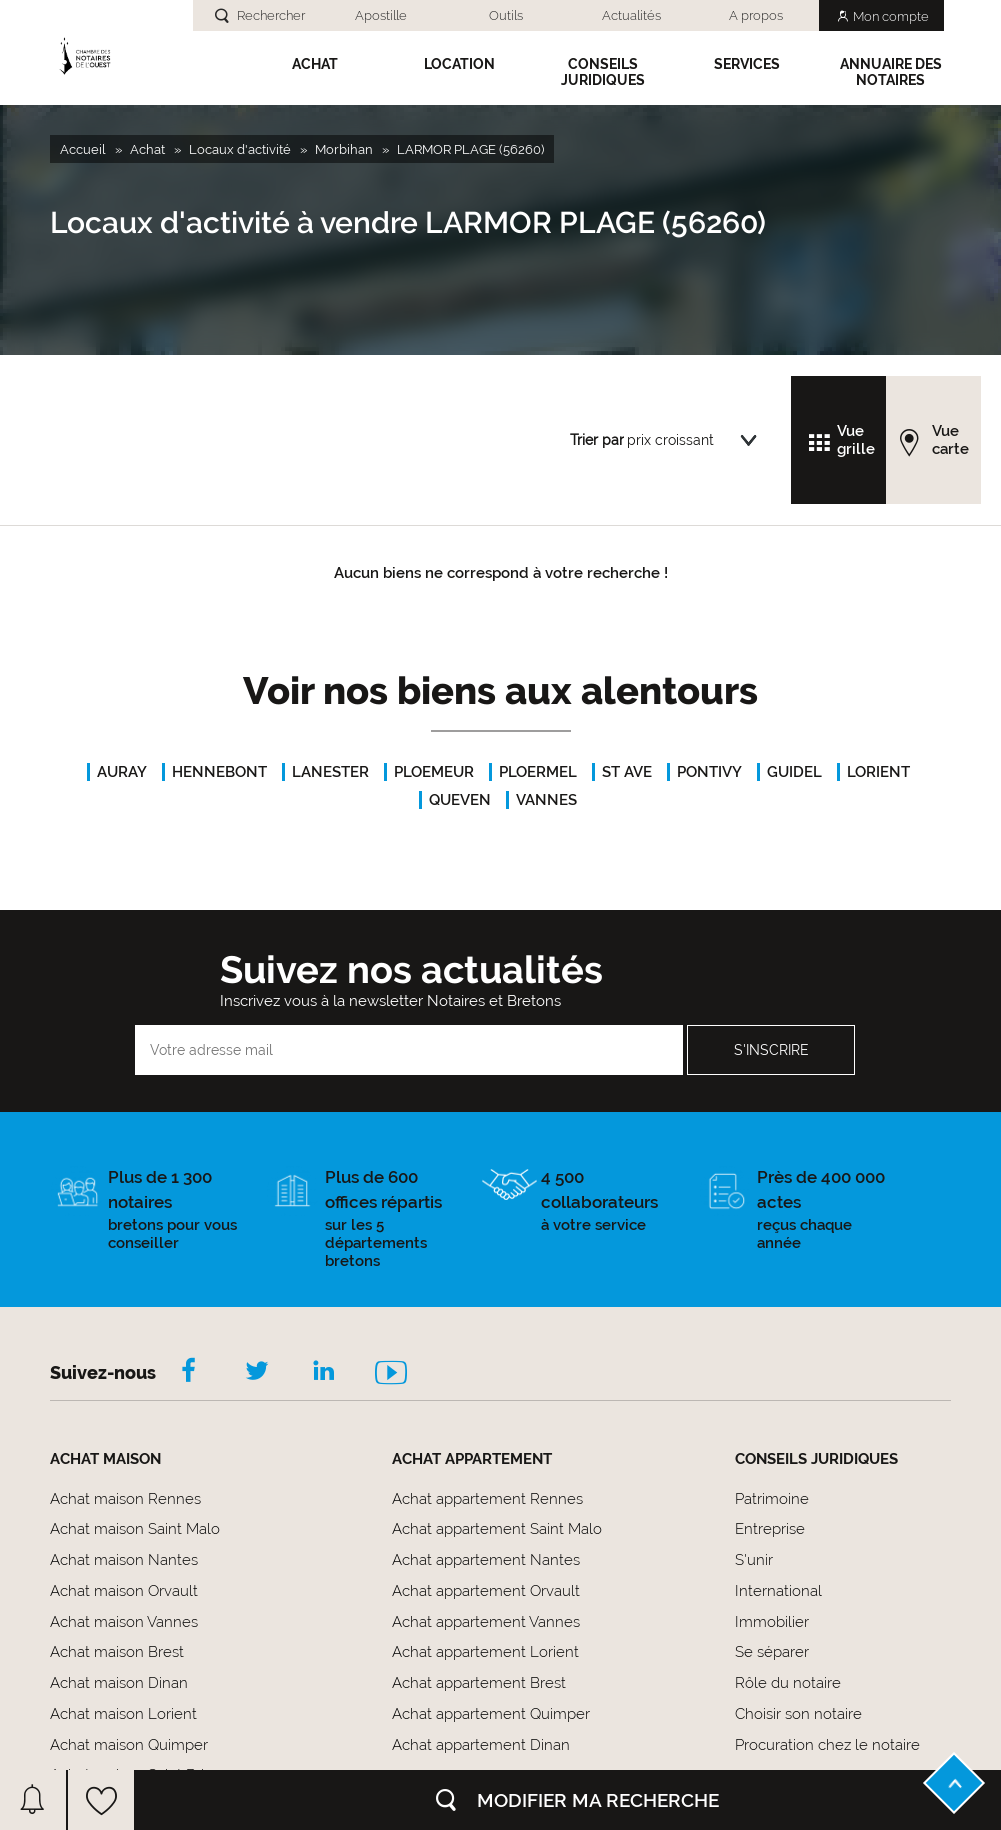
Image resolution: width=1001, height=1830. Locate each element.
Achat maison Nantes (124, 1560)
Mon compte (891, 16)
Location (459, 64)
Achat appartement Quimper (491, 1714)
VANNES (546, 800)
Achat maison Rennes (125, 1499)
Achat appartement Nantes (486, 1560)
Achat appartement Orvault (486, 1591)
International (778, 1591)
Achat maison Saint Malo (135, 1529)
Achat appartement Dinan (481, 1745)
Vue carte (950, 440)
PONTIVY (709, 772)
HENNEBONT (219, 772)
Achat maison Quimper (129, 1745)
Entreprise (770, 1529)
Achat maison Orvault (124, 1591)
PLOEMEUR (434, 772)
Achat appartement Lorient (485, 1652)
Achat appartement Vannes (486, 1622)
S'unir (754, 1560)
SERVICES (747, 64)
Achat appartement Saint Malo (497, 1529)
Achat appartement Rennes (487, 1499)
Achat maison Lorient (123, 1714)
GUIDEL (794, 772)
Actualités (631, 15)
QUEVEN (460, 800)
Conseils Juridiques (603, 72)
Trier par (597, 440)
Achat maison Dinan (119, 1683)
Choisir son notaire (798, 1714)
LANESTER (330, 772)
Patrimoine (772, 1499)
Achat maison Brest (117, 1652)
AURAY (122, 772)
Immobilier (772, 1622)
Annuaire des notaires (891, 72)
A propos (756, 15)
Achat (315, 64)
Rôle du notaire (788, 1683)
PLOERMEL (538, 772)
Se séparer (772, 1652)
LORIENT (878, 772)
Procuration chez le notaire (827, 1745)
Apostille (381, 15)
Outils (506, 15)
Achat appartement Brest (479, 1683)
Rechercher (271, 15)
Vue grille (856, 440)
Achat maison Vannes (124, 1622)
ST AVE (627, 772)
